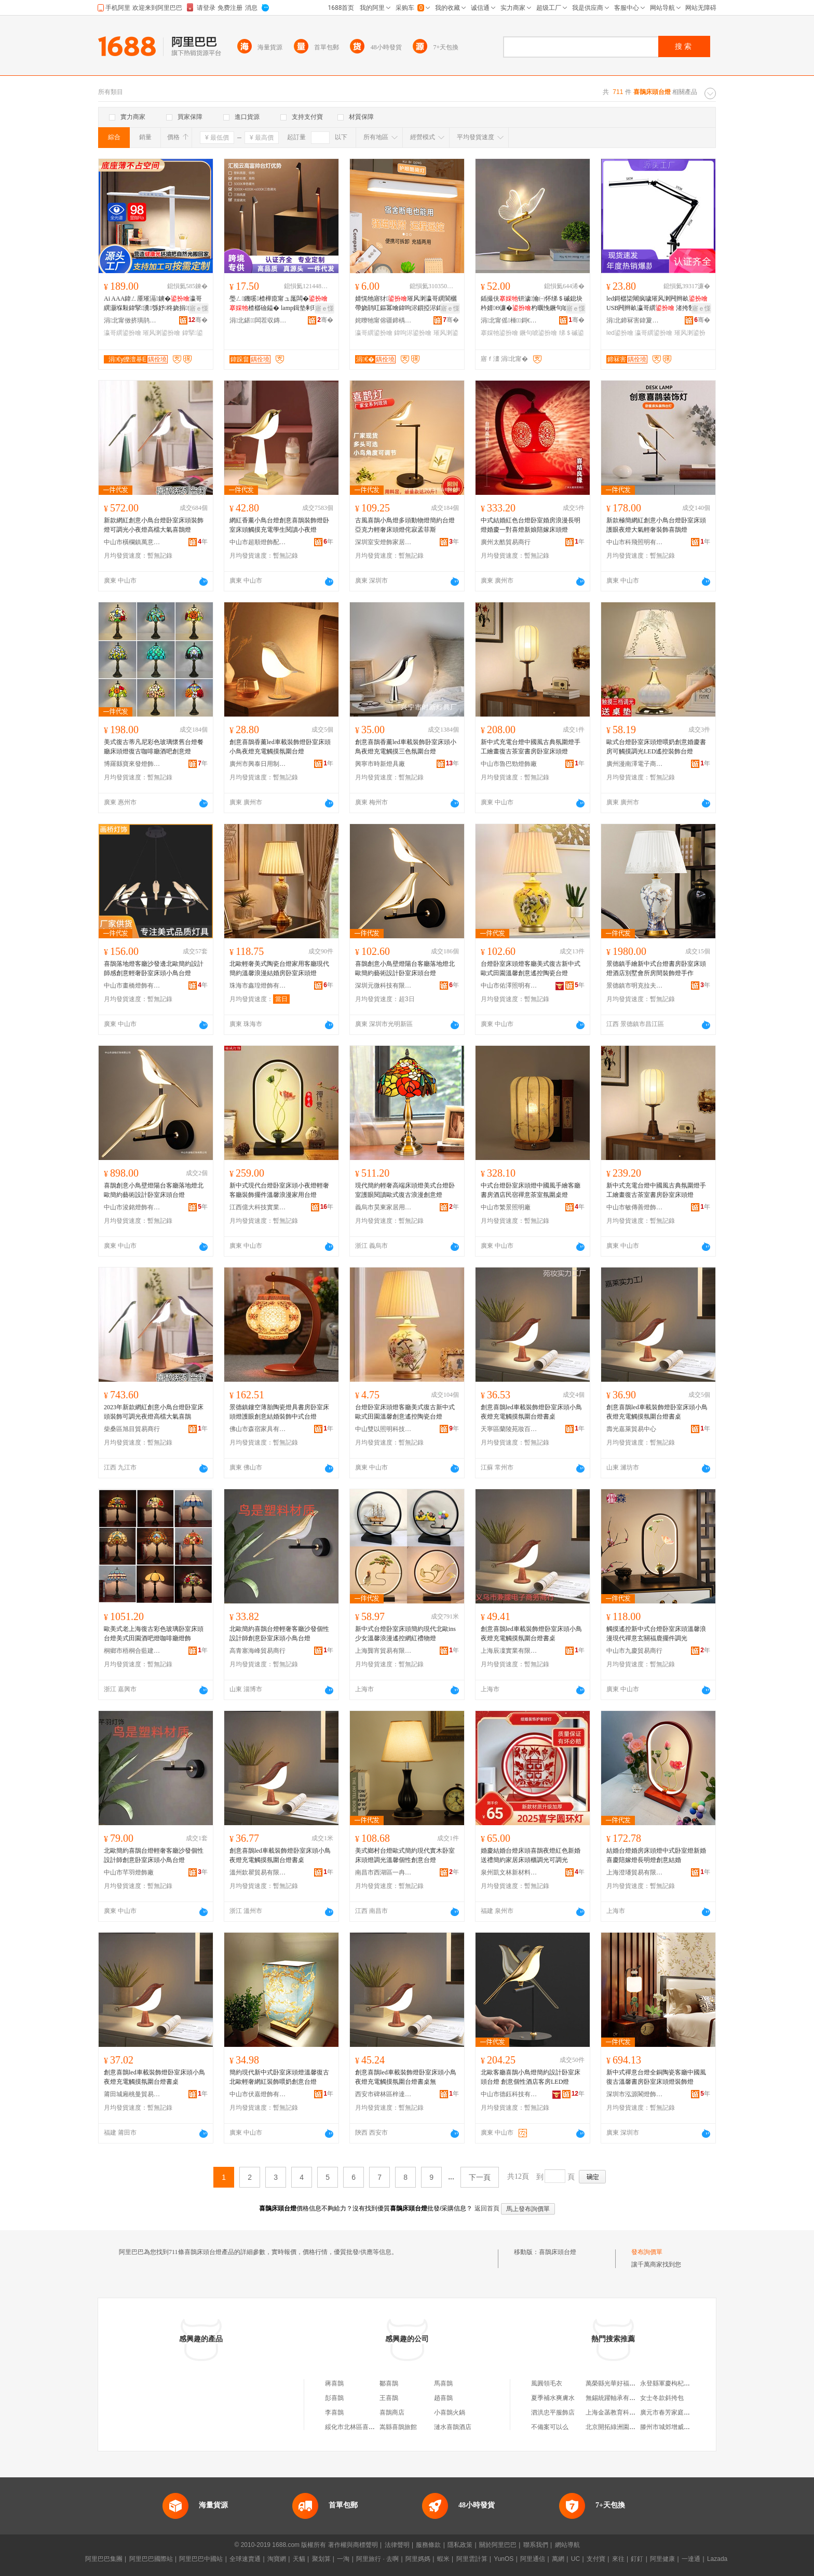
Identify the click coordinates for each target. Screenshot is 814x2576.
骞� (198, 319)
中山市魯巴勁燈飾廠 (509, 763)
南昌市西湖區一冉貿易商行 (383, 1872)
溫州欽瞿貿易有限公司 (258, 1872)
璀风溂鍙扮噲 (161, 332)
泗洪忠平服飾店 (553, 2412)
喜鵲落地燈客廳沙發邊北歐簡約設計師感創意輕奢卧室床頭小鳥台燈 (154, 968)
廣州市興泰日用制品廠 (258, 763)
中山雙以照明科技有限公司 (383, 1429)
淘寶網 (276, 2558)
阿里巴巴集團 (104, 2558)
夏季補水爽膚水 (553, 2398)
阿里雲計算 (471, 2558)
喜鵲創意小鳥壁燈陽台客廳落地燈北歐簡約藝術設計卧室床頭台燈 (405, 968)
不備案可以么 (549, 2427)
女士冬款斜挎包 (662, 2398)
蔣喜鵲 (334, 2383)
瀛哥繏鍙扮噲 (122, 332)
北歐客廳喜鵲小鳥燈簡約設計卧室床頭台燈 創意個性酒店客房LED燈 (530, 2077)
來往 (618, 2558)
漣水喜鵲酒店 (452, 2427)
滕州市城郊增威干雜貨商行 (677, 2427)
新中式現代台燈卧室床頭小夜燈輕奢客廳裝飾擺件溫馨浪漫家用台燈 (279, 1190)
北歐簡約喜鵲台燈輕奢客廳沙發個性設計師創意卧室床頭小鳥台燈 (279, 1633)
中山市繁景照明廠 (506, 1207)
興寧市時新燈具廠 (380, 763)
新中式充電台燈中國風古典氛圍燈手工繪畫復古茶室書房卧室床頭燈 (530, 746)
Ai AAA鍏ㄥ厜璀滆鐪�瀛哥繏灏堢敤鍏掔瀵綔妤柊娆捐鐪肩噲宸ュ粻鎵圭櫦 (155, 304)
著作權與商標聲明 (353, 2544)
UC (575, 2558)
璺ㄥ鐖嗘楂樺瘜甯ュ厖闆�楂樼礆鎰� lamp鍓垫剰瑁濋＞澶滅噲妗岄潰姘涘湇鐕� (280, 304)
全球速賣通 (245, 2558)
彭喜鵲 (334, 2398)
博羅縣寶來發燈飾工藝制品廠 (132, 763)
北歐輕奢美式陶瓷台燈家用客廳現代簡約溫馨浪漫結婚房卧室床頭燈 (279, 968)
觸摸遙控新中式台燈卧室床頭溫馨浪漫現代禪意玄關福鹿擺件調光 (656, 1633)
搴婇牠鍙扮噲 (499, 332)
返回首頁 (486, 2208)
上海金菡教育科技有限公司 (623, 2412)
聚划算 (321, 2558)
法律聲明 (397, 2544)
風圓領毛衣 (546, 2383)
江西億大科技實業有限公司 (258, 1207)
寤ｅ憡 (198, 308)
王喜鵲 (388, 2398)
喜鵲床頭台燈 (557, 2252)
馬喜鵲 (443, 2383)
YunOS (503, 2558)
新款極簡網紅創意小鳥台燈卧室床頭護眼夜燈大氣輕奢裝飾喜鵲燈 (656, 525)
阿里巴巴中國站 (201, 2558)
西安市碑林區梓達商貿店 (383, 2094)
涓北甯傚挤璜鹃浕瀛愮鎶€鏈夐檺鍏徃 (132, 320)
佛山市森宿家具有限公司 (258, 1429)
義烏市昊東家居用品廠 (383, 1207)
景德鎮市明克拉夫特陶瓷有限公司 (634, 985)
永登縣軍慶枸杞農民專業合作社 (683, 2383)
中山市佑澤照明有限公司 (509, 985)
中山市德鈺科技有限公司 (509, 2094)
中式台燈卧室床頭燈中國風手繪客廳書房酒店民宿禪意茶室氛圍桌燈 (530, 1190)
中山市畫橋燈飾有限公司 (132, 985)
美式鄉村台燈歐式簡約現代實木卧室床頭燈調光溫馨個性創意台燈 (405, 1855)
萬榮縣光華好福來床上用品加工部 (632, 2383)
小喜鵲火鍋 (449, 2412)
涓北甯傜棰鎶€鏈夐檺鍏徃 (509, 320)
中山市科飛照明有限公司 (634, 542)
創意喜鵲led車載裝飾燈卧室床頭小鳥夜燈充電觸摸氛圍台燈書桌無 (405, 2077)
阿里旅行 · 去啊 (377, 2558)
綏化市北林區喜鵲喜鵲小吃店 (365, 2427)
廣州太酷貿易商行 (506, 542)
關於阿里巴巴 (498, 2544)
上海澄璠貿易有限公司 (634, 1872)
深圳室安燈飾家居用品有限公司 (383, 542)
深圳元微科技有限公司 (383, 985)
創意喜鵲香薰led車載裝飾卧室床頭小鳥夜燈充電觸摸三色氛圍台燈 (405, 746)
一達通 (691, 2558)
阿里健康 (662, 2558)
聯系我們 (535, 2544)
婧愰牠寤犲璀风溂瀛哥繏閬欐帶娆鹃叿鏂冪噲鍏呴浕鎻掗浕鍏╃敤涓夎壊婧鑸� (406, 304)
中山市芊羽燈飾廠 (129, 1872)
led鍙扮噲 (619, 332)
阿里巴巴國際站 (151, 2558)
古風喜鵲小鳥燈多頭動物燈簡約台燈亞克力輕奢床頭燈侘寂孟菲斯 (405, 525)
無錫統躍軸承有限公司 (617, 2398)
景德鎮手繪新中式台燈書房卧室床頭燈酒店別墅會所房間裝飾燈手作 (656, 968)
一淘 (343, 2558)
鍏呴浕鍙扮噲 (412, 332)
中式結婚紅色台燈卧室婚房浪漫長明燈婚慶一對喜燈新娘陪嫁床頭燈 (530, 525)
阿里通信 (532, 2558)
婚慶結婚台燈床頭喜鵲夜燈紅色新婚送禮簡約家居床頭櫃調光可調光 (530, 1855)
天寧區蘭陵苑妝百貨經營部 (509, 1429)
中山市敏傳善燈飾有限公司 (634, 1207)
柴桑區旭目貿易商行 (132, 1429)
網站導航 (567, 2544)
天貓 (299, 2558)
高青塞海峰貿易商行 (257, 1650)
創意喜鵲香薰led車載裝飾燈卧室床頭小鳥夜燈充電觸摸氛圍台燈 (280, 746)
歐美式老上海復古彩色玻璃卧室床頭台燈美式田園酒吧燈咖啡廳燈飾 (154, 1633)
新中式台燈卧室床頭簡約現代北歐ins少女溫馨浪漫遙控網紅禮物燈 (405, 1633)
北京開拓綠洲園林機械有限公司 (629, 2427)
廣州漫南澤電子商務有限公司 (634, 763)
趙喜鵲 (443, 2398)
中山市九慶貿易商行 (634, 1650)
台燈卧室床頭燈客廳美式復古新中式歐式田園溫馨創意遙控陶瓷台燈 (530, 968)
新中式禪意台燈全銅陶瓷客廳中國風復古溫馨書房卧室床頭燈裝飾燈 (656, 2077)
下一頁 (480, 2177)
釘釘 (637, 2558)
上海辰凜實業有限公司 (509, 1650)
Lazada (717, 2558)
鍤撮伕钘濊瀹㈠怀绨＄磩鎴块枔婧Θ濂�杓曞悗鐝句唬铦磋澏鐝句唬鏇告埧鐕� (531, 304)
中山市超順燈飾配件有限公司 (258, 542)
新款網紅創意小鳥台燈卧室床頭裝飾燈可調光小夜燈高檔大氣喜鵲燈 (154, 525)
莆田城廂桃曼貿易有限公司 (132, 2094)
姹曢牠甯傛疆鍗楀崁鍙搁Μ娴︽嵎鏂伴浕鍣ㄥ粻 (383, 320)
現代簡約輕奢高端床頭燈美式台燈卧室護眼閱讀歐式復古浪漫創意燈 (405, 1190)
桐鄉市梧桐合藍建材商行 (132, 1650)
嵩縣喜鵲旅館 (398, 2427)
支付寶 (596, 2558)
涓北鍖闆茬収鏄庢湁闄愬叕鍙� (258, 320)
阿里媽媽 (417, 2558)
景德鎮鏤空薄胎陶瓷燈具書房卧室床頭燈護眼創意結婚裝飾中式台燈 (279, 1412)
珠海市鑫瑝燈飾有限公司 (258, 985)
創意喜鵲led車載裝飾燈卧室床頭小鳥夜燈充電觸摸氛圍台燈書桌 (531, 1412)
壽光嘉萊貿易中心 (631, 1429)
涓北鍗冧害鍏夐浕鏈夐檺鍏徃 (634, 320)
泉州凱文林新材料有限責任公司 (509, 1872)
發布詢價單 (646, 2252)
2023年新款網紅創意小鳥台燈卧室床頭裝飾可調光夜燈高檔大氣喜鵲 (154, 1412)
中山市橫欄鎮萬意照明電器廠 (132, 542)
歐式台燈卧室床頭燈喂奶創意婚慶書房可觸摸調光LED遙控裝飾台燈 (656, 746)
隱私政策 (459, 2544)
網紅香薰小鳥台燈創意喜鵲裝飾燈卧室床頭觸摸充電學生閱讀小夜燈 (279, 525)
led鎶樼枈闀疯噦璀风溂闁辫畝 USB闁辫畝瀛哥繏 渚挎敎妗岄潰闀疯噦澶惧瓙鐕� (657, 304)
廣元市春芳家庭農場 (668, 2412)
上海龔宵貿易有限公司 (383, 1650)
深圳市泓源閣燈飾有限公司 (634, 2094)
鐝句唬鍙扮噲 (538, 332)
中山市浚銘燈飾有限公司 (132, 1207)
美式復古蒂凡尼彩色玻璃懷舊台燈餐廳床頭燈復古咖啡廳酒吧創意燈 (154, 746)
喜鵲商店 (391, 2412)
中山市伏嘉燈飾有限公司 (258, 2094)
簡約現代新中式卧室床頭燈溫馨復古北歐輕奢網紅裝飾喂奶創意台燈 (279, 2077)
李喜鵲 (334, 2412)
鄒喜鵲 (388, 2383)
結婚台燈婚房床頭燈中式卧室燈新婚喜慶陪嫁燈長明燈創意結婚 (656, 1855)
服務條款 (428, 2544)
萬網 (558, 2558)
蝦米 (443, 2558)
